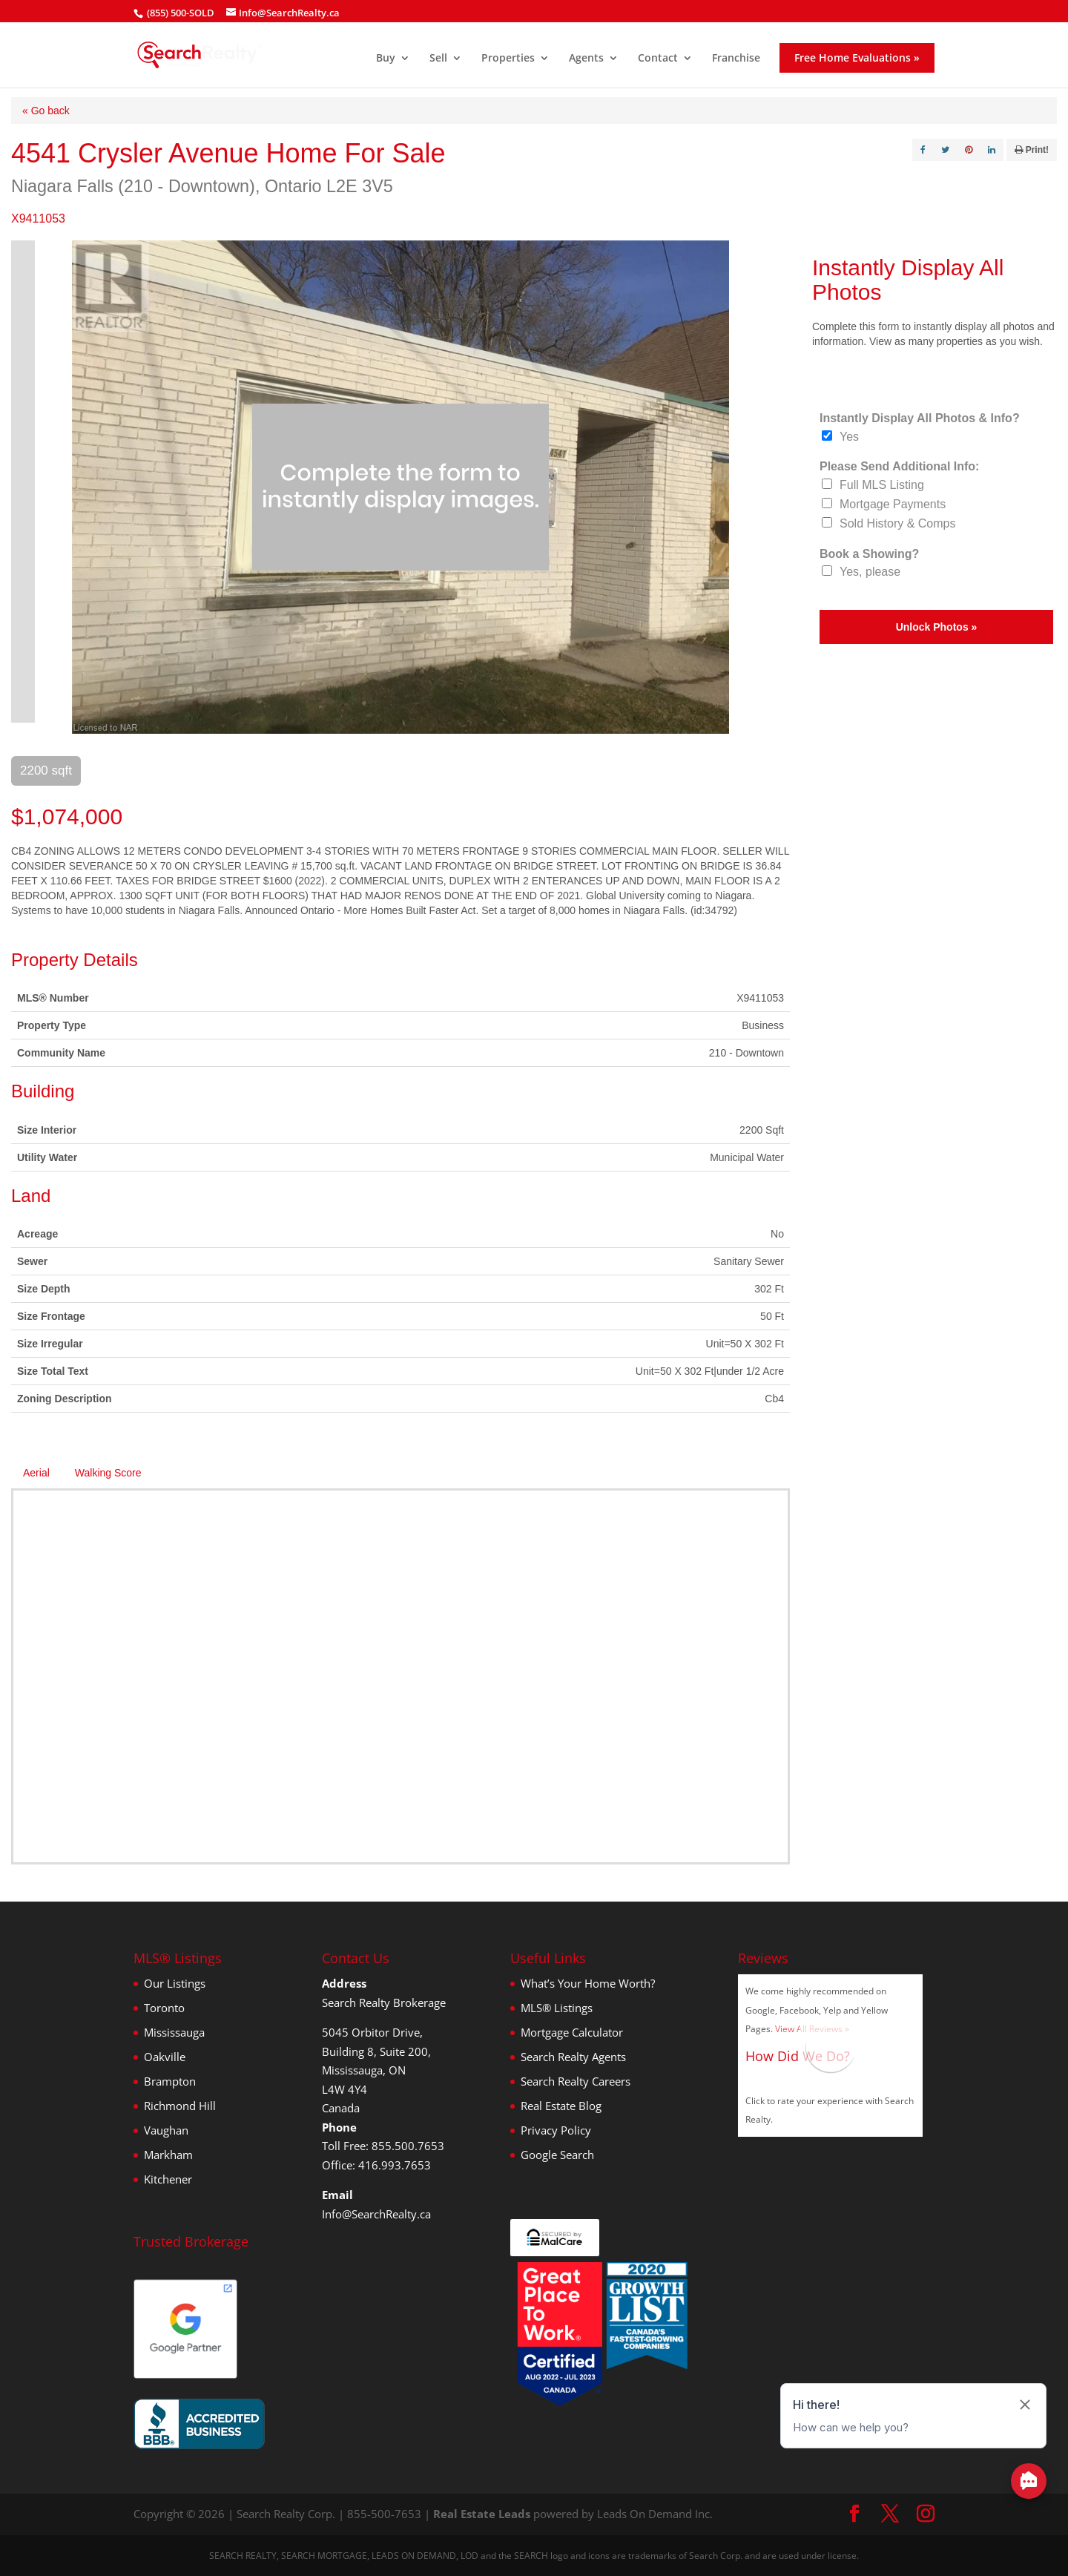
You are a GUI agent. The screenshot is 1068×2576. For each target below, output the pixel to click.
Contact (658, 59)
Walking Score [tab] (108, 1473)
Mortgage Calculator (572, 2032)
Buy (385, 59)
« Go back (46, 110)
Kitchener (168, 2179)
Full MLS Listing (882, 485)
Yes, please (870, 571)
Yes (849, 436)
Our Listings (174, 1983)
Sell (438, 59)
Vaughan (166, 2130)
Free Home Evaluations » (857, 57)
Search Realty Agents (573, 2056)
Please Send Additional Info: (899, 466)
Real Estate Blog (561, 2105)
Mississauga (174, 2032)
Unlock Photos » (937, 627)
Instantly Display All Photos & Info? (920, 418)
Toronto (164, 2007)
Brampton (170, 2081)
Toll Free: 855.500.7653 (383, 2145)
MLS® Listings (557, 2007)
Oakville (164, 2056)
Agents (586, 59)
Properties (508, 59)
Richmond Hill (180, 2105)
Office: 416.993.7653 (376, 2165)
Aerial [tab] (36, 1473)
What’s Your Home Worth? (588, 1983)
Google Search (557, 2154)
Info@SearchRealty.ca (376, 2214)
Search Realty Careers (575, 2081)
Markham (168, 2154)
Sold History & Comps (898, 523)
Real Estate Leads (481, 2513)
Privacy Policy (556, 2130)
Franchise (736, 59)
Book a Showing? (869, 554)
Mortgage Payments (893, 504)
